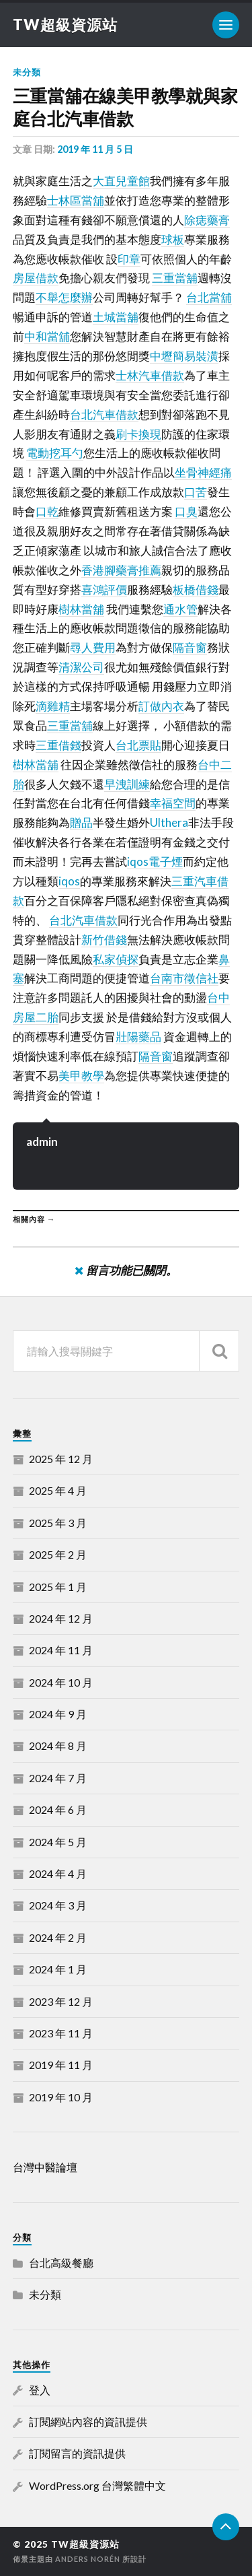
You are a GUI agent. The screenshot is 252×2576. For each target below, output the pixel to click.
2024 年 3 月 (58, 1905)
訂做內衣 (161, 706)
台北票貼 (138, 745)
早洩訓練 (127, 784)
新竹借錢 (104, 940)
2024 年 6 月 (58, 1809)
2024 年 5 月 (58, 1841)
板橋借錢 (195, 589)
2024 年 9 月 (58, 1713)
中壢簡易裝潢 (184, 356)
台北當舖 (209, 297)
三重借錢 (58, 745)
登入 (39, 2389)
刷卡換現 (138, 434)
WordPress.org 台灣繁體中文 (97, 2485)
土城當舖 (115, 317)
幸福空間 (173, 803)
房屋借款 (35, 278)
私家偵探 (115, 959)
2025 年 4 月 (58, 1490)
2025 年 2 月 (58, 1554)
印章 (129, 259)
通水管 (180, 609)
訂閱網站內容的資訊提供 (88, 2421)
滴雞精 (53, 706)
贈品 (81, 822)
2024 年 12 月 (61, 1618)
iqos (69, 881)
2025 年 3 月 (58, 1522)
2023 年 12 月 (61, 2001)
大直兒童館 (121, 181)
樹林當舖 (81, 609)
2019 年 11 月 (61, 2064)
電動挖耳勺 (54, 453)
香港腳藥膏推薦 (121, 570)
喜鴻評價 (104, 589)
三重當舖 (175, 278)
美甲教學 (81, 1076)
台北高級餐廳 (61, 2262)
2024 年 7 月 (58, 1777)
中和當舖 (47, 336)
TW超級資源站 (65, 24)
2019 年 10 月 (61, 2097)
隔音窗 (190, 647)
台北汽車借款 (104, 414)
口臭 (186, 511)
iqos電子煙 (155, 861)
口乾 (47, 511)
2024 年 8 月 (58, 1745)
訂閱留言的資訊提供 (77, 2453)
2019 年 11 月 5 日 (95, 149)
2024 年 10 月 (61, 1682)
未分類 (27, 72)
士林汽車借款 (150, 375)
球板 (172, 239)
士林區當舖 (75, 200)
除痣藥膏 (207, 220)
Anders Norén (87, 2558)
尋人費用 (93, 647)
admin (42, 1141)
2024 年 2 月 (58, 1937)
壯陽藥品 (138, 1036)
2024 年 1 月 (58, 1969)
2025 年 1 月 (58, 1586)
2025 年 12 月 (61, 1458)
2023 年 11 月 (61, 2033)
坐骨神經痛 (203, 472)
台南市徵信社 (184, 978)
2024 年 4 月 (58, 1873)
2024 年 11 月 (61, 1649)
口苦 (195, 492)
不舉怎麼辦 (64, 297)
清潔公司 (81, 667)
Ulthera (169, 822)
